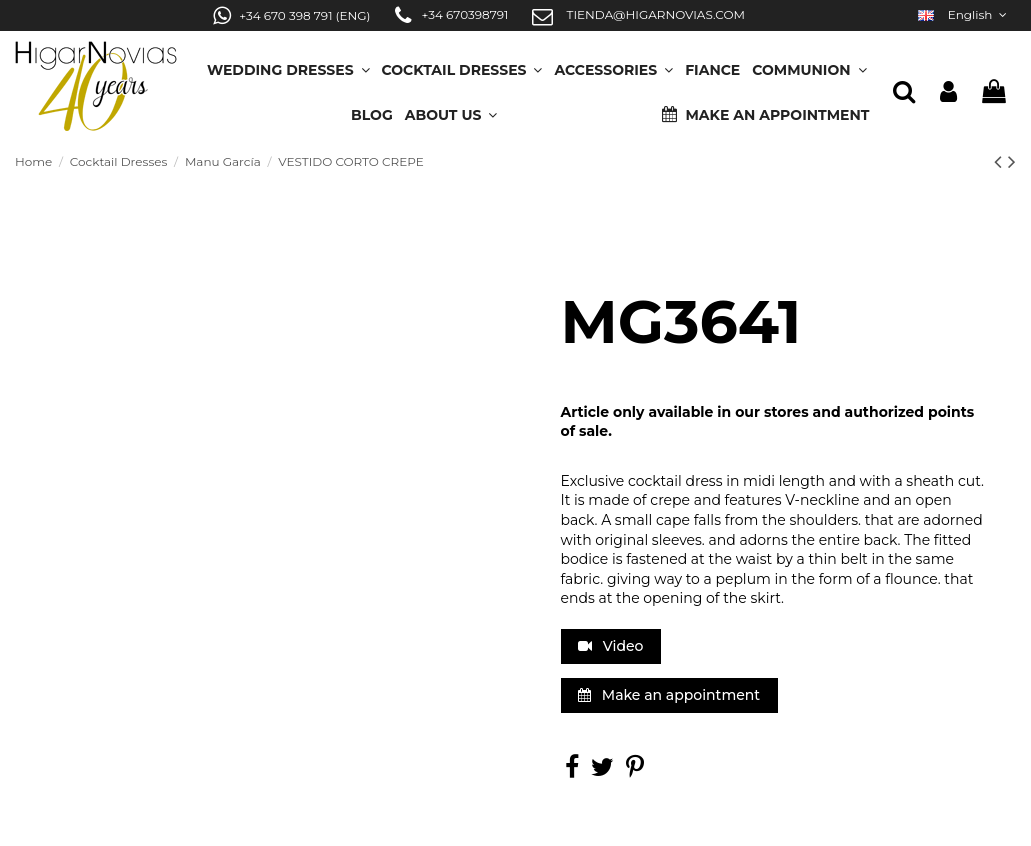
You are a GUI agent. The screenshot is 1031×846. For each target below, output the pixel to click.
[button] (451, 108)
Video (610, 646)
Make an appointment (669, 695)
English (964, 14)
